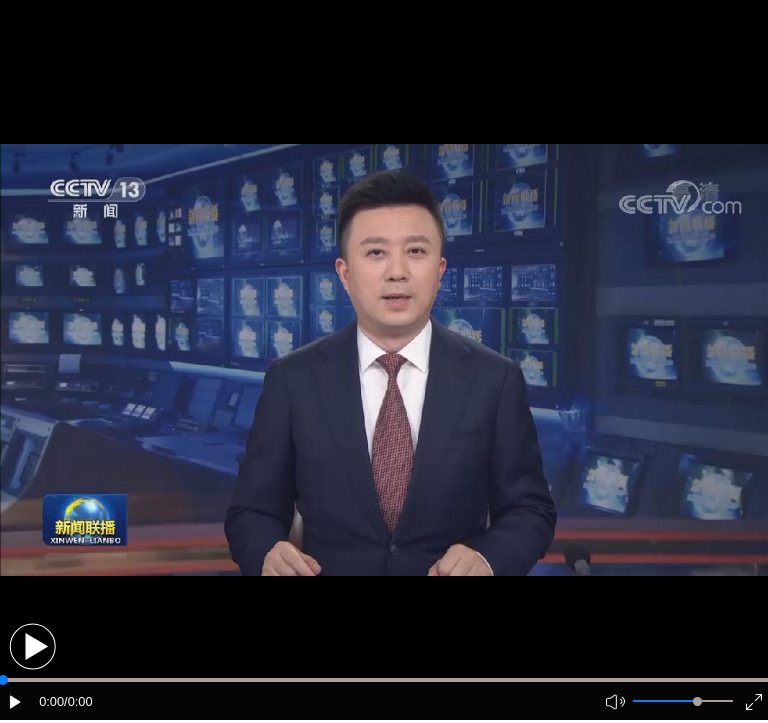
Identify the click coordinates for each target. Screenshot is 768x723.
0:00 (51, 701)
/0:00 (78, 701)
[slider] (697, 701)
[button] (32, 646)
